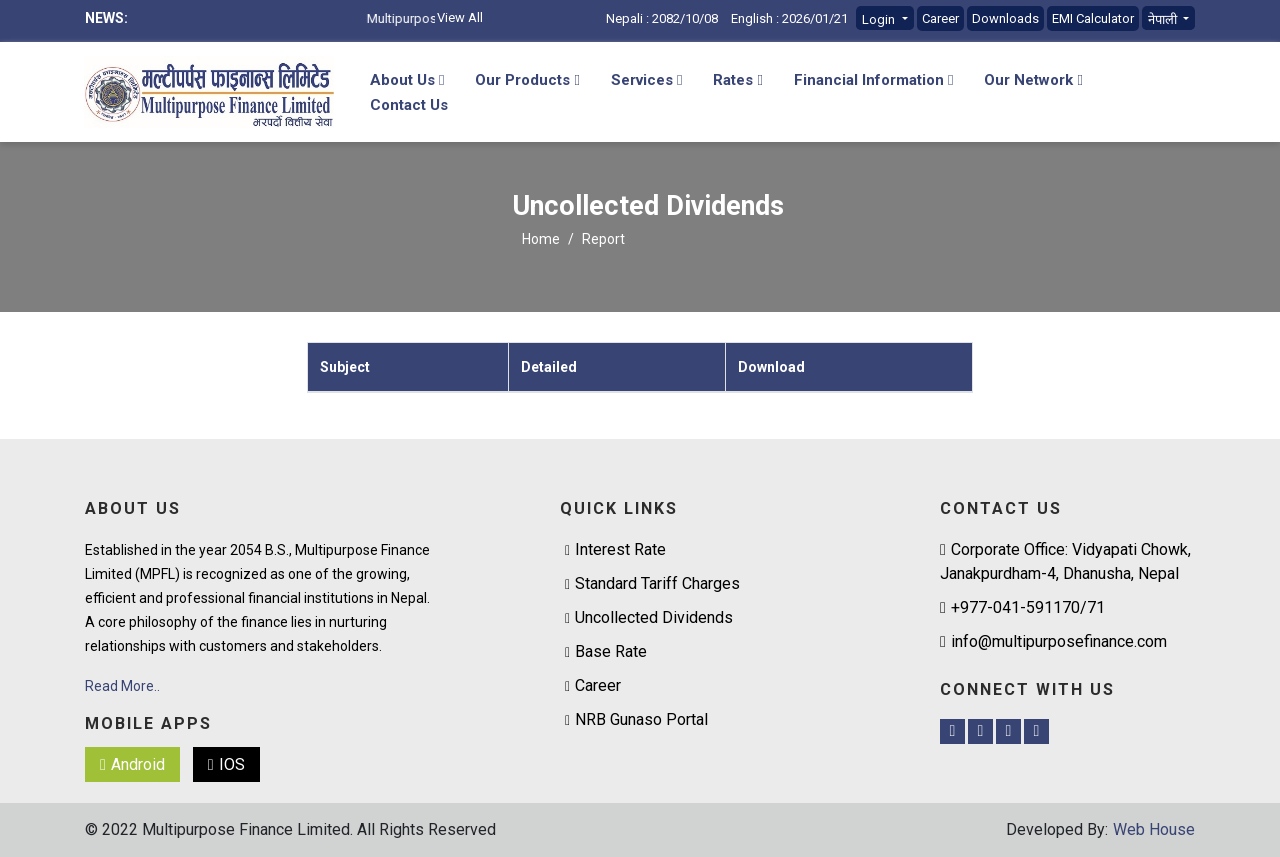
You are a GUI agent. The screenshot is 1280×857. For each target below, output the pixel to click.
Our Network (1033, 80)
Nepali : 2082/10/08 (662, 18)
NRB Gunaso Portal (641, 719)
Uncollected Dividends (654, 617)
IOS (226, 764)
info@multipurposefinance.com (1053, 641)
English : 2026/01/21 (789, 18)
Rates (737, 80)
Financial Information (873, 80)
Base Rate (611, 651)
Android (132, 764)
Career (940, 18)
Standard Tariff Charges (657, 583)
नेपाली (1164, 19)
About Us (407, 80)
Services (646, 80)
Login (880, 19)
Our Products (527, 80)
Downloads (1005, 18)
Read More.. (122, 686)
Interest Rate (620, 549)
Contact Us (409, 105)
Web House (1154, 829)
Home (541, 239)
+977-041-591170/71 (1022, 607)
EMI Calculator (1093, 18)
